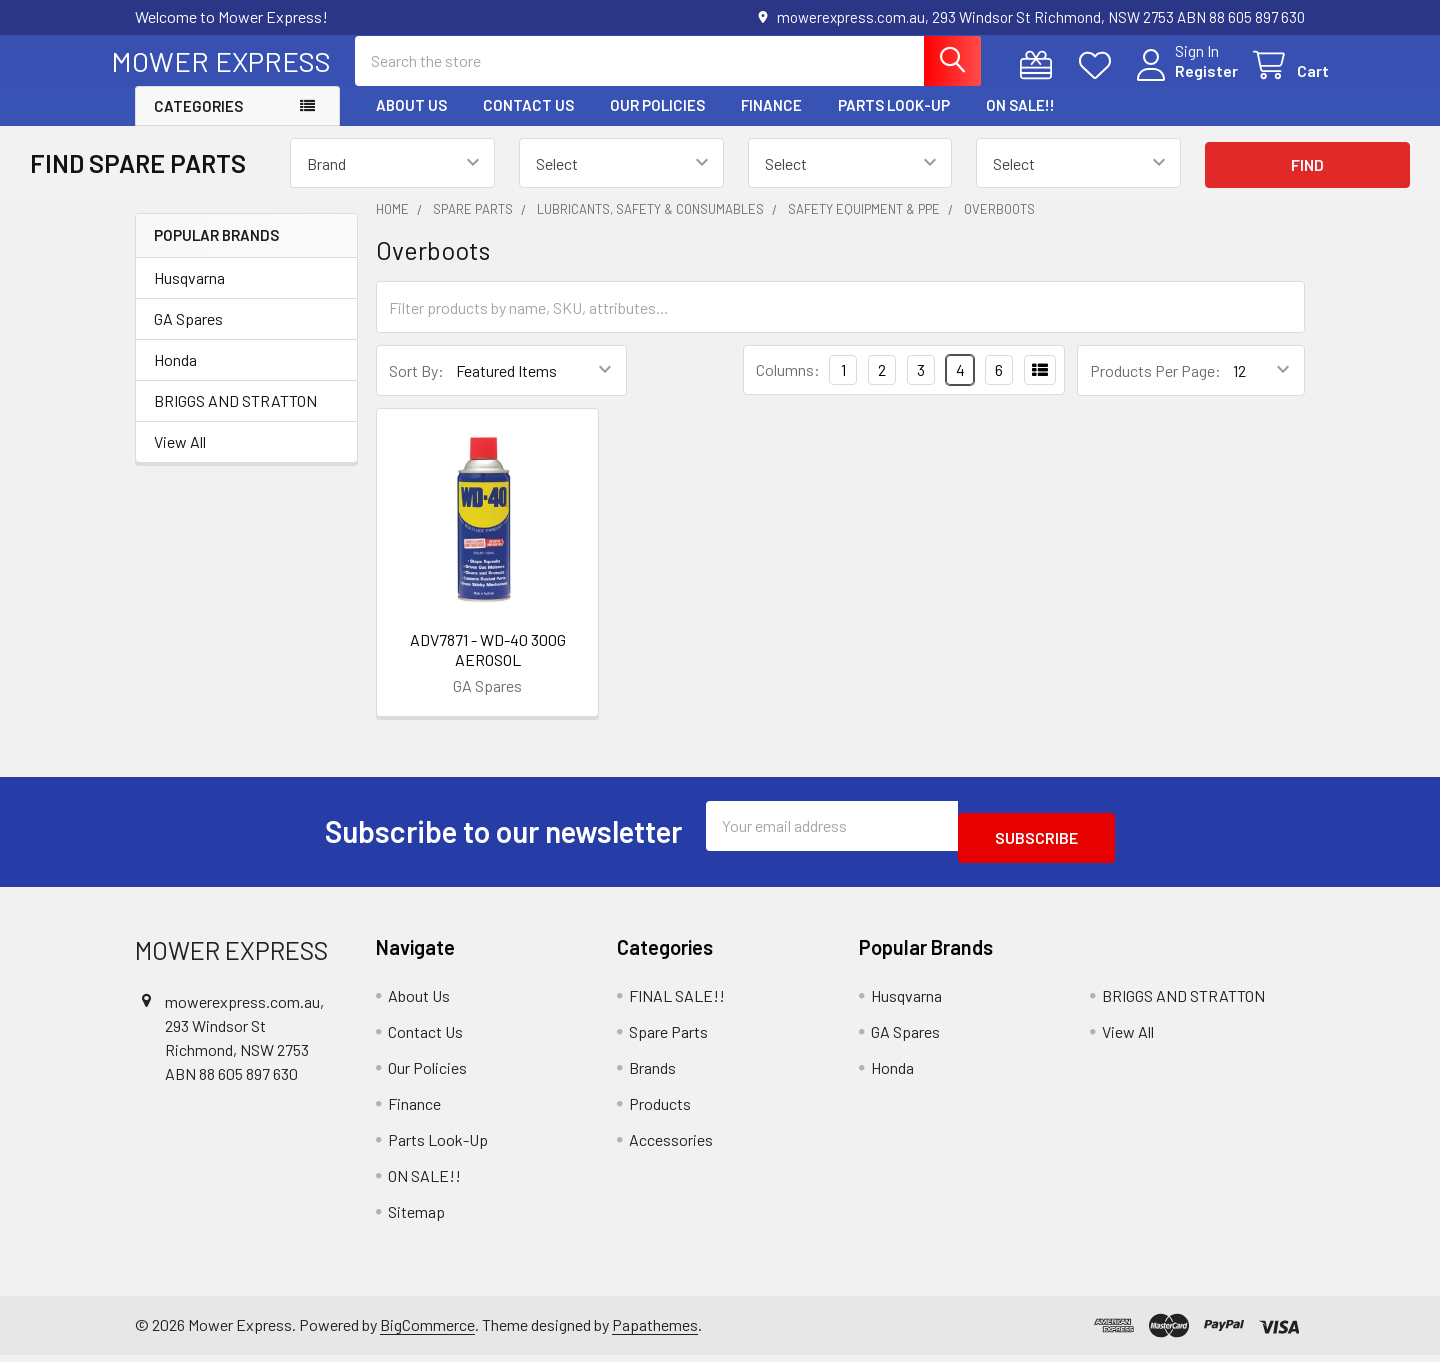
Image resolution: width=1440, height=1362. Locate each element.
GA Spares (188, 336)
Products (660, 1109)
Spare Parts (668, 1037)
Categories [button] (198, 124)
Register (1182, 82)
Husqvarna (189, 295)
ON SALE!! (1020, 123)
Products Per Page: (1155, 388)
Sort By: (416, 388)
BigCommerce (427, 1330)
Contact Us (528, 123)
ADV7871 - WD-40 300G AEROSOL (488, 667)
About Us (411, 123)
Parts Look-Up (894, 123)
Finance (771, 123)
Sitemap (416, 1217)
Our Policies (657, 123)
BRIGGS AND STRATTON (235, 418)
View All (180, 459)
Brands (652, 1073)
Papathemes (655, 1330)
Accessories (671, 1145)
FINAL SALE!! (677, 1001)
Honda (175, 377)
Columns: (788, 387)
